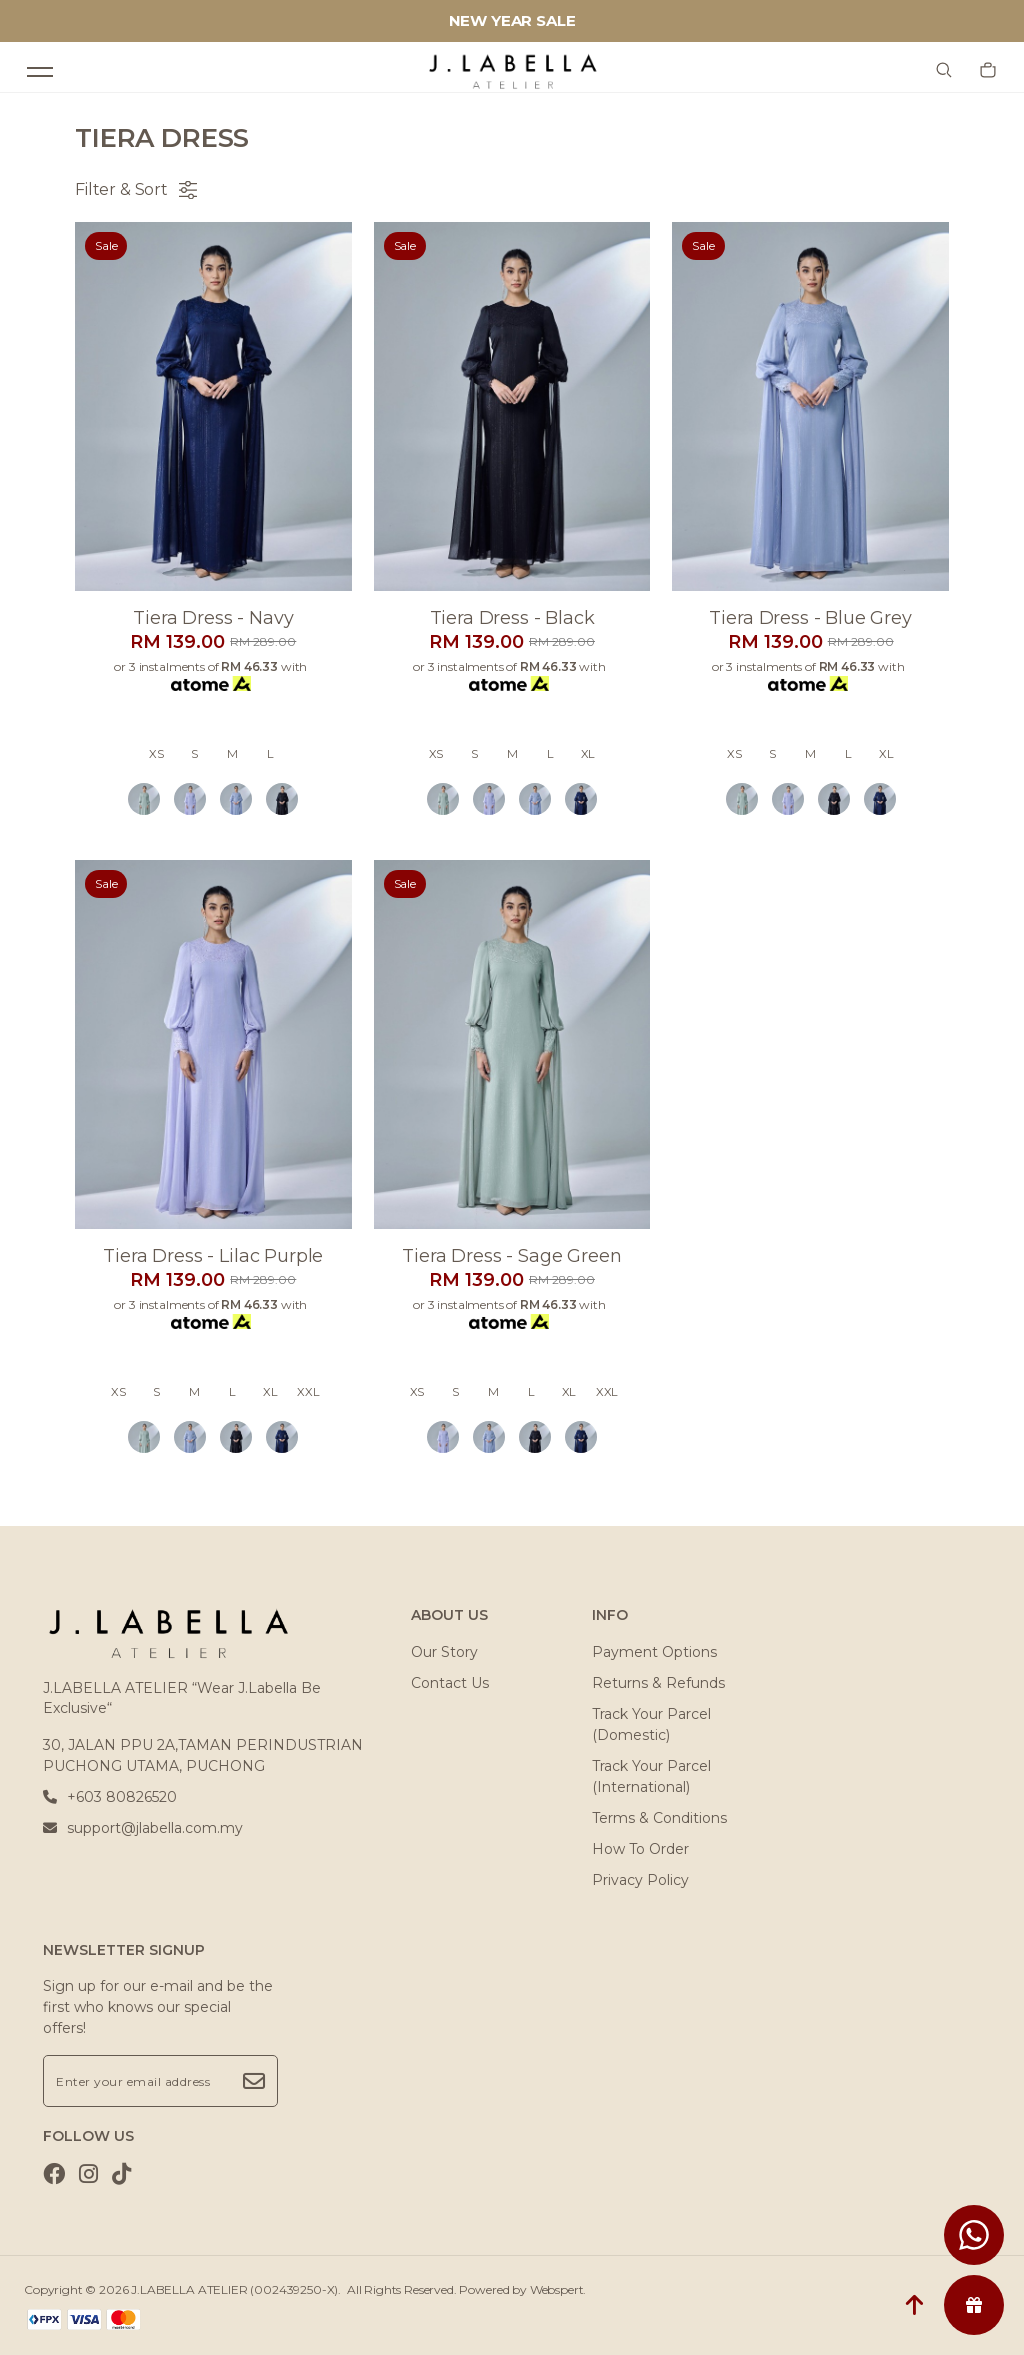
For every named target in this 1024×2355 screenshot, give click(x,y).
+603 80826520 (110, 1797)
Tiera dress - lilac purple (213, 1256)
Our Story (444, 1652)
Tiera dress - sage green (511, 1256)
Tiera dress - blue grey (810, 618)
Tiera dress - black (512, 618)
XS (156, 754)
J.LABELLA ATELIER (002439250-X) (234, 2289)
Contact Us (450, 1683)
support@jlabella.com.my (143, 1828)
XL (588, 754)
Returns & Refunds (658, 1683)
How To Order (640, 1849)
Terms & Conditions (659, 1818)
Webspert (557, 2289)
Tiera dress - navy (213, 618)
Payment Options (654, 1652)
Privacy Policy (640, 1880)
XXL (308, 1392)
